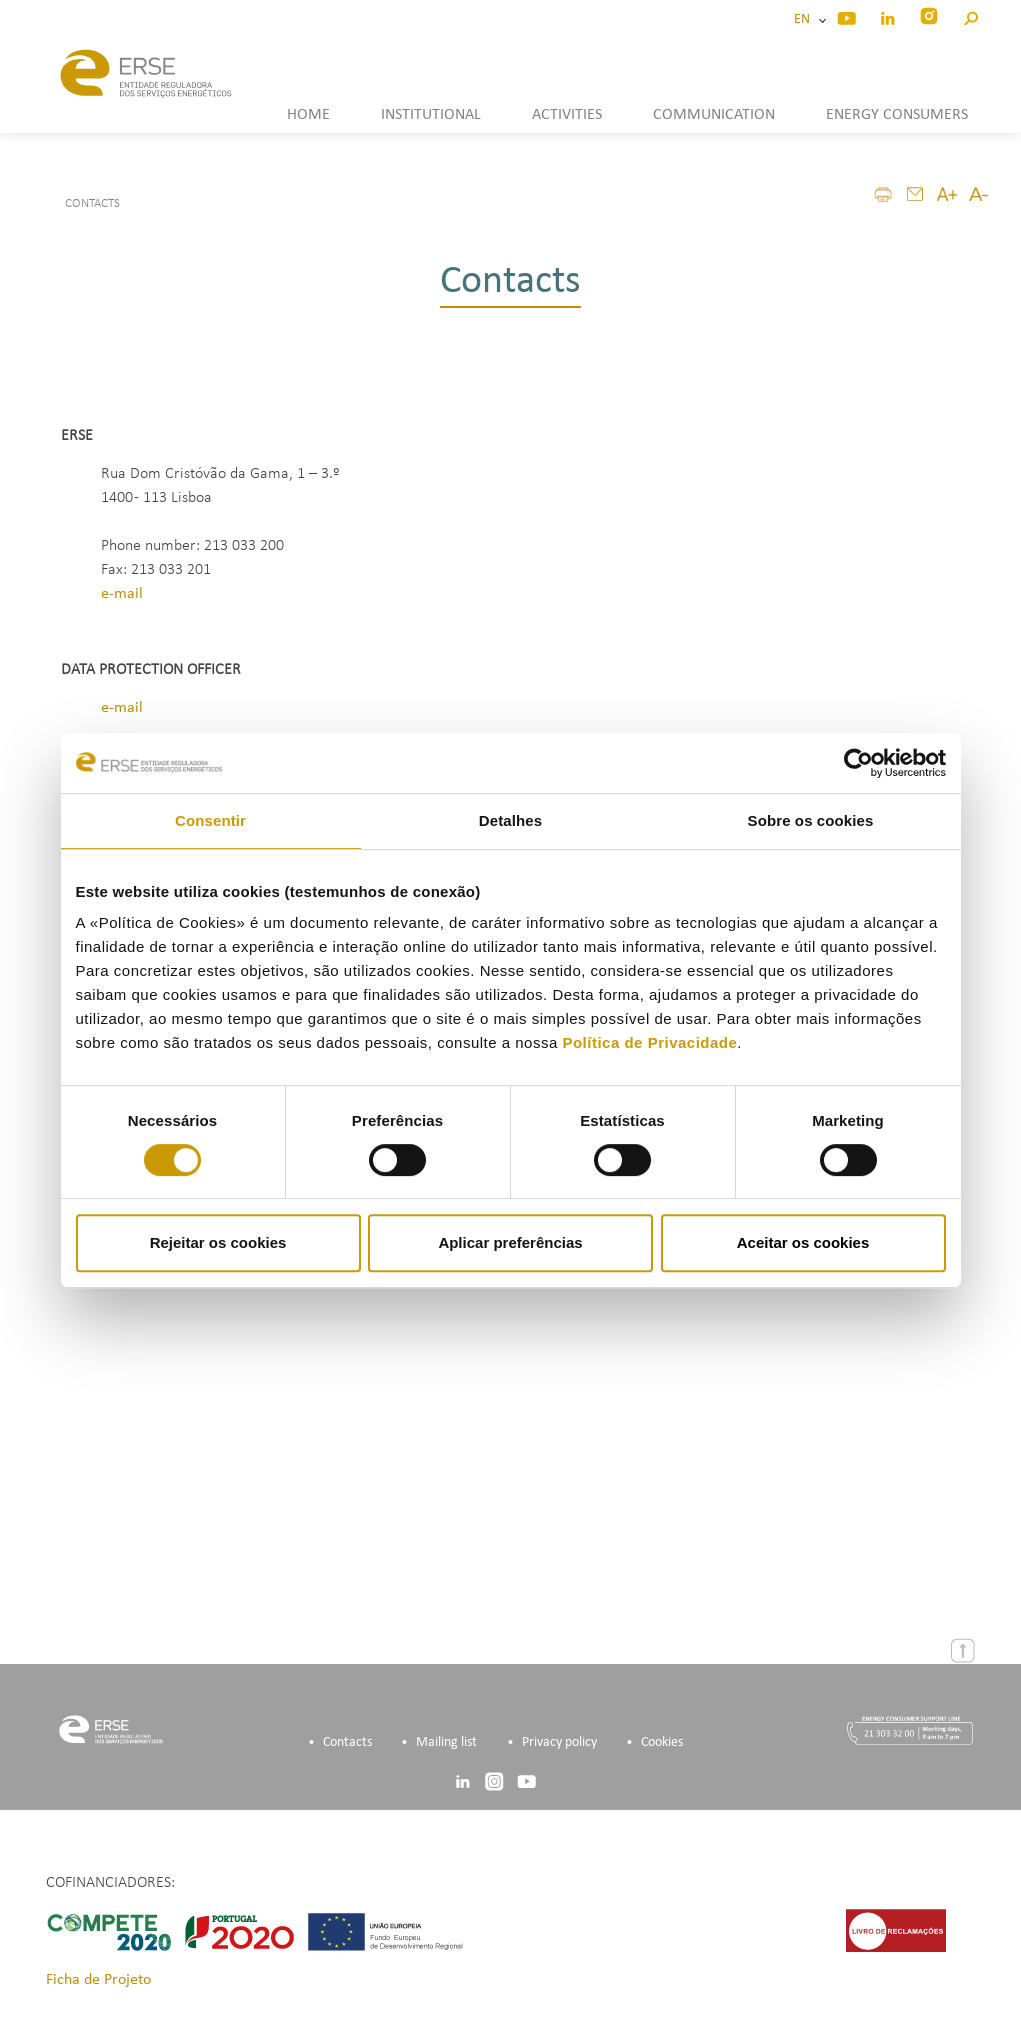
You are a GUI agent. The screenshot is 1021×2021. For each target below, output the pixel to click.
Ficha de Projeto (98, 1980)
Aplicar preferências (510, 1242)
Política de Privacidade (649, 1042)
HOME (308, 115)
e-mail (122, 594)
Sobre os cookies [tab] (811, 820)
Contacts (347, 1742)
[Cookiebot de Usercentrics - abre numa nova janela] (858, 763)
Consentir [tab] (210, 820)
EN (805, 19)
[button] (970, 15)
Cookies (662, 1742)
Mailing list (446, 1742)
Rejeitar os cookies (218, 1242)
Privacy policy (559, 1742)
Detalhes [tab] (510, 820)
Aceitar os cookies (803, 1242)
